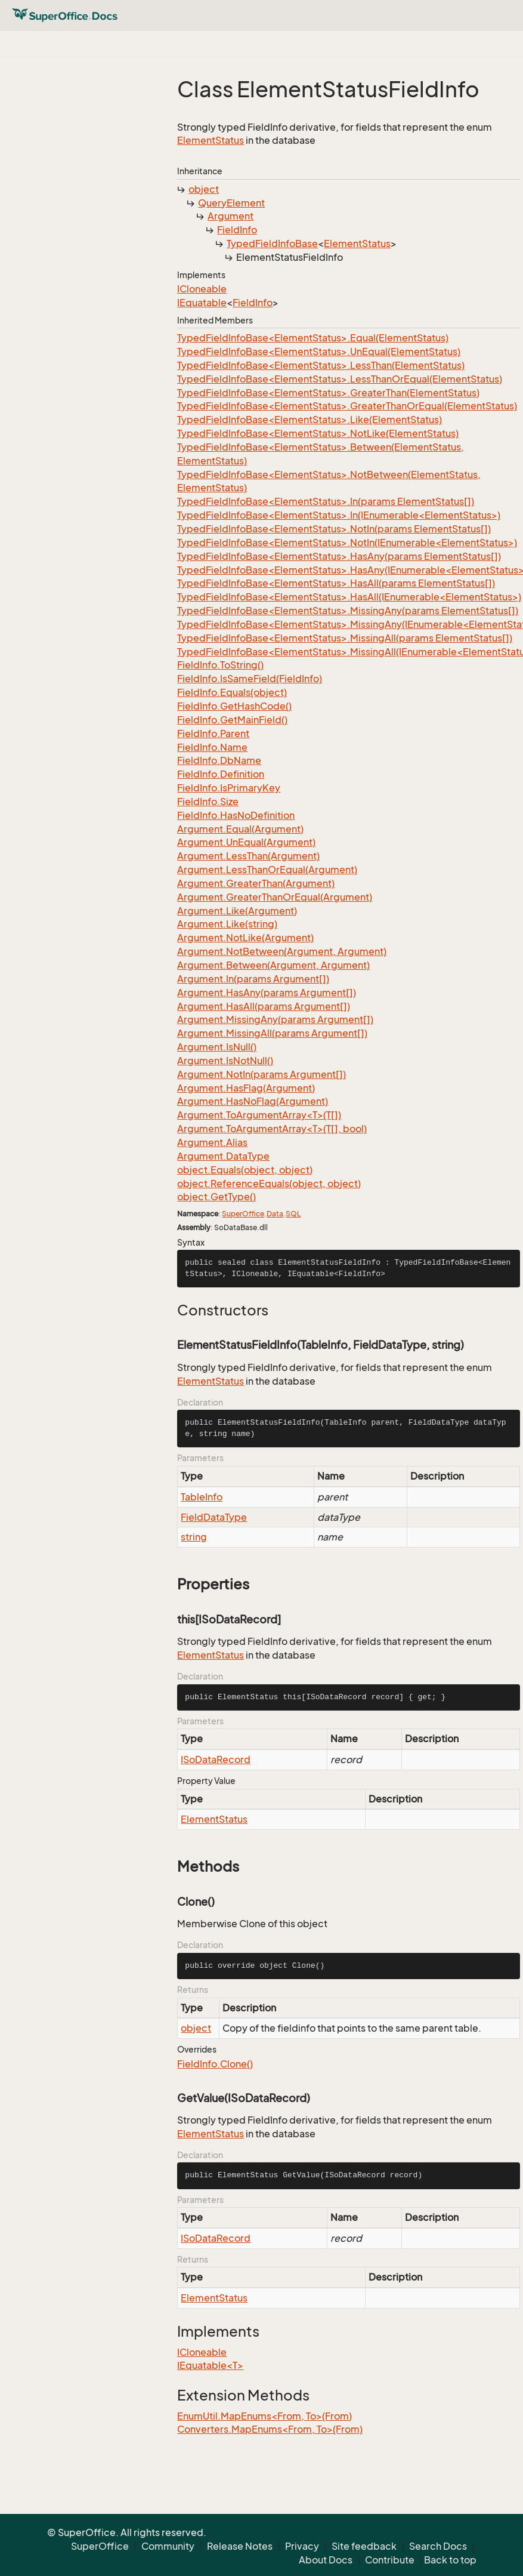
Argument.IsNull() (216, 1047)
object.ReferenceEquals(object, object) (269, 1184)
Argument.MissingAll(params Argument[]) (272, 1033)
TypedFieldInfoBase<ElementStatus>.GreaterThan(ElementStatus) (328, 393)
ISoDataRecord (215, 1759)
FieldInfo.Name (212, 747)
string (194, 1537)
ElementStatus (210, 140)
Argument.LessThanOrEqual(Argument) (267, 870)
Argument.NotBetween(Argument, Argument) (281, 951)
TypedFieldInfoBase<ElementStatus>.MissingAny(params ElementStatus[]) (347, 611)
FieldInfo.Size (208, 802)
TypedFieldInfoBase (272, 243)
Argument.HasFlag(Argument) (246, 1088)
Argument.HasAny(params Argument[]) (266, 993)
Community (167, 2546)
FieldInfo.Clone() (215, 2064)
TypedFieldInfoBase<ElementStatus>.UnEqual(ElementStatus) (318, 352)
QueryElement (231, 203)
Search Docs (438, 2546)
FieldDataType (214, 1517)
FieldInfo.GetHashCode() (234, 706)
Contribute (389, 2560)
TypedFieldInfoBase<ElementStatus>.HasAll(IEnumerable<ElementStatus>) (349, 597)
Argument (230, 216)
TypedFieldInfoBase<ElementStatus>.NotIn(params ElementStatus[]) (334, 529)
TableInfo (201, 1497)
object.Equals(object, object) (244, 1170)
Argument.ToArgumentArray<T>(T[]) (259, 1115)
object (203, 189)
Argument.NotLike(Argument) (245, 938)
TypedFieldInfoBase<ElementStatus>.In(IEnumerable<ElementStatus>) (338, 515)
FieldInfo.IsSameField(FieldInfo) (249, 679)
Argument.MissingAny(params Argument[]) (275, 1019)
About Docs (325, 2560)
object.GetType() (216, 1197)
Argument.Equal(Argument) (240, 829)
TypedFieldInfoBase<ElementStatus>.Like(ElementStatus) (309, 420)
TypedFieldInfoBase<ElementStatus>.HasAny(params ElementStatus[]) (339, 556)
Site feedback (364, 2546)
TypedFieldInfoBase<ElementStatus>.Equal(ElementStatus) (312, 338)
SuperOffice (243, 1213)
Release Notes (240, 2546)
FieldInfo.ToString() (220, 665)
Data (275, 1213)
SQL (293, 1213)
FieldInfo (237, 230)
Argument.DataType (223, 1156)
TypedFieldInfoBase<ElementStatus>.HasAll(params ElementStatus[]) (336, 583)
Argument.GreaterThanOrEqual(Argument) (274, 897)
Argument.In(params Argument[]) (253, 979)
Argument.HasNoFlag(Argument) (252, 1101)
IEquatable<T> (210, 2365)
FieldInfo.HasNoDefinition (236, 815)
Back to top (450, 2560)
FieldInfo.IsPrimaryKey (228, 788)
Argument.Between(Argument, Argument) (273, 965)
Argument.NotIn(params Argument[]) (261, 1074)
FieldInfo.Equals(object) (232, 692)
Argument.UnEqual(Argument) (246, 842)
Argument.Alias (212, 1142)
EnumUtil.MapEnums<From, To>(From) (264, 2416)
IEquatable (202, 303)
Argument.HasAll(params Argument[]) (263, 1006)
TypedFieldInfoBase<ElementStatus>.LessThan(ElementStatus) (321, 365)
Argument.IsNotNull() (225, 1061)
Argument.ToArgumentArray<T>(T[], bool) (272, 1129)
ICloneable (202, 289)
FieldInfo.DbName (219, 760)
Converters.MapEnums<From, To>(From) (270, 2429)
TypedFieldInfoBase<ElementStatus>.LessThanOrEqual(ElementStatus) (339, 379)
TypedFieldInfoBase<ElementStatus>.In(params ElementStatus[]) (325, 501)
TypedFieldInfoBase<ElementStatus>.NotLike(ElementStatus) (318, 433)
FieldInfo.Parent (213, 733)
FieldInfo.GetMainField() (232, 720)
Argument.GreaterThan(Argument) (256, 883)
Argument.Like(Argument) (237, 911)
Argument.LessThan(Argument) (248, 856)
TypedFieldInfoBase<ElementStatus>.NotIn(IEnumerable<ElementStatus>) (347, 543)
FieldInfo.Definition (220, 774)
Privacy (302, 2546)
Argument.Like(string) (227, 924)
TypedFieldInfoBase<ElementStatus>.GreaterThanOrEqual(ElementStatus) (347, 406)
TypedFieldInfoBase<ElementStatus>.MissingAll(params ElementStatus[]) (344, 638)
